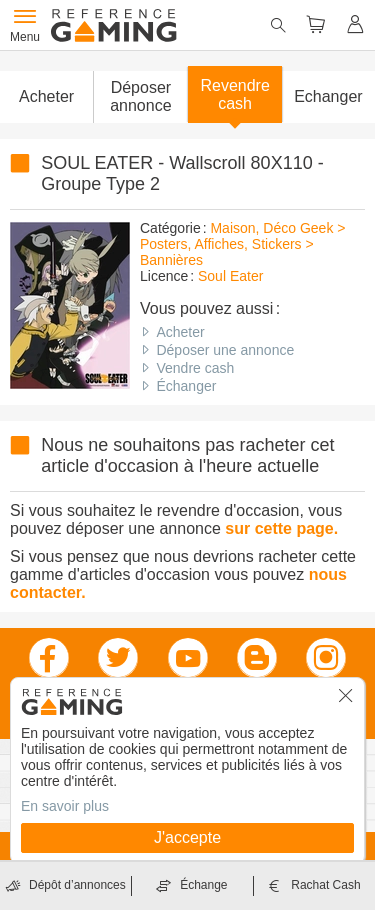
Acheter (180, 332)
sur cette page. (281, 528)
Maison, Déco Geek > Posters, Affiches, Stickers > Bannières (242, 244)
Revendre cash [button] (234, 94)
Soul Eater (230, 276)
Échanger (186, 386)
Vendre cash (195, 368)
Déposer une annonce (225, 350)
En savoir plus (65, 806)
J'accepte (187, 837)
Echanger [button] (328, 96)
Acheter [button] (46, 96)
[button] (140, 97)
